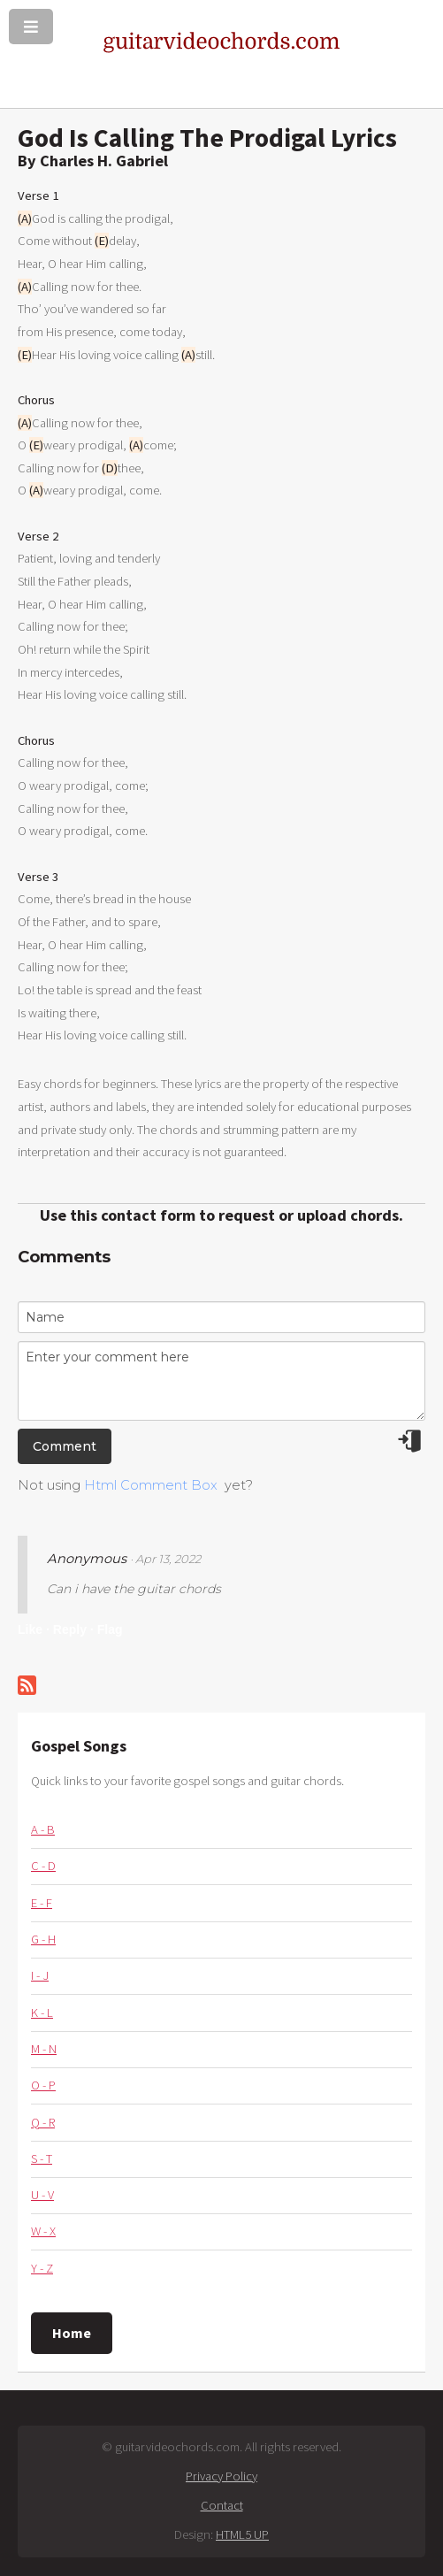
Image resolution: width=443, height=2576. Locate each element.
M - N (44, 2049)
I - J (40, 1975)
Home (71, 2333)
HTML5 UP (242, 2534)
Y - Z (42, 2268)
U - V (42, 2195)
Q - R (43, 2122)
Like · (34, 1629)
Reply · (73, 1629)
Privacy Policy (221, 2476)
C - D (43, 1866)
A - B (43, 1829)
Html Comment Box (151, 1485)
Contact (222, 2505)
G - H (43, 1939)
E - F (41, 1903)
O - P (43, 2085)
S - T (41, 2158)
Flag (110, 1629)
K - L (42, 2012)
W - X (43, 2231)
